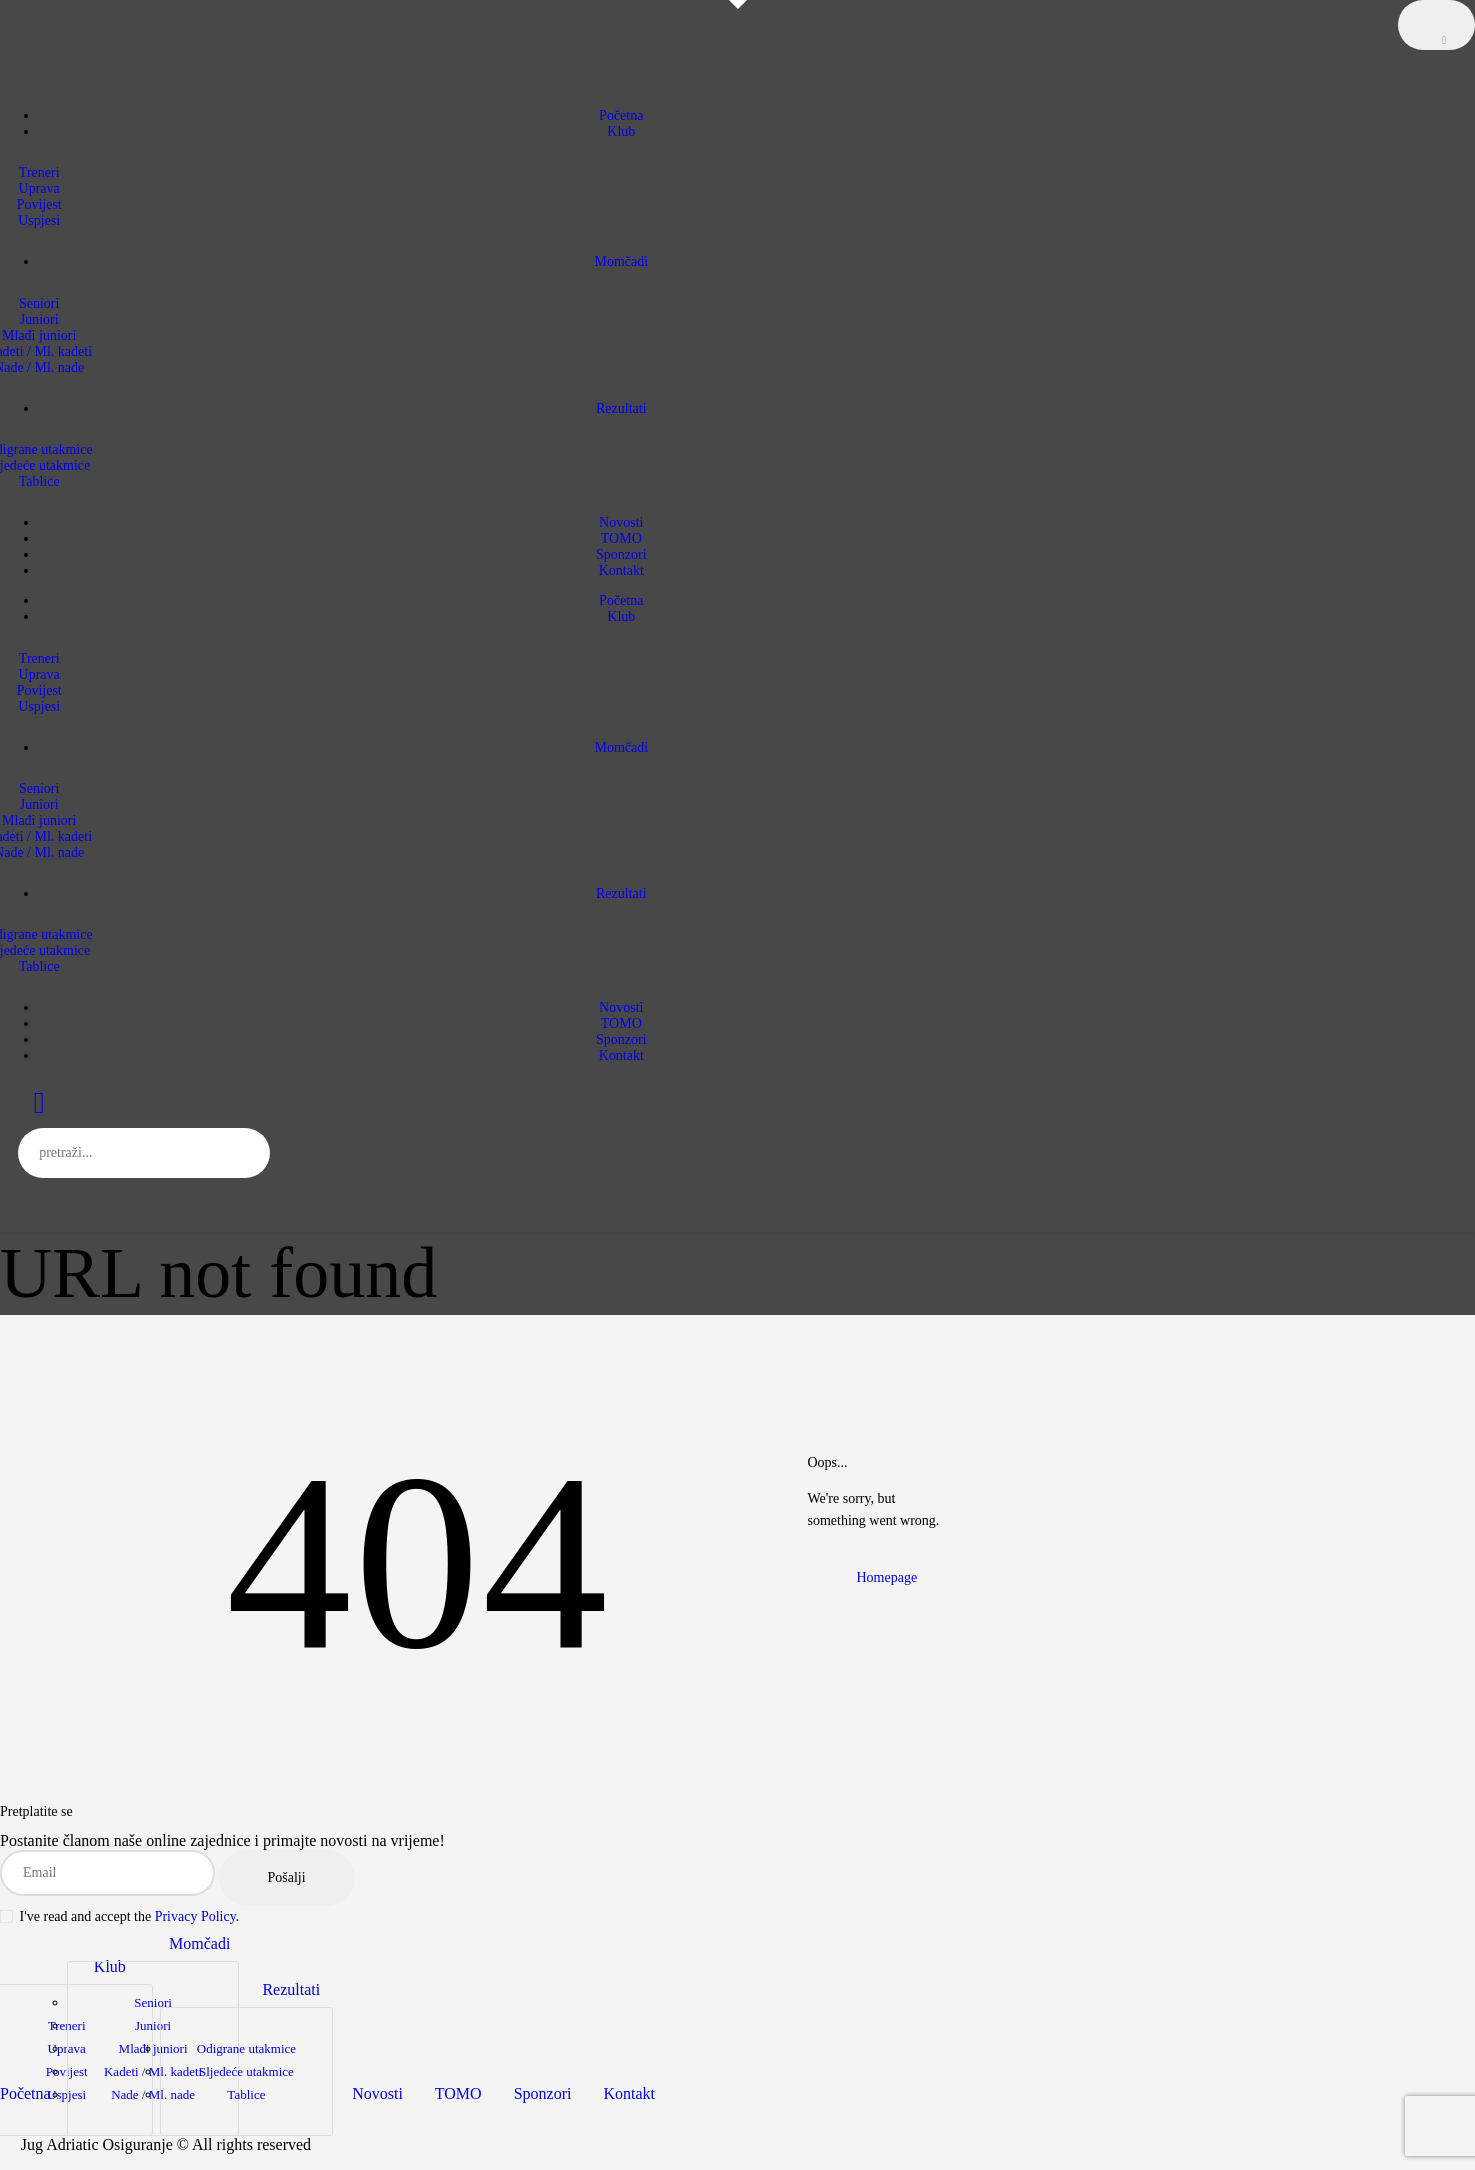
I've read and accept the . (119, 1916)
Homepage (887, 1577)
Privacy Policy (195, 1916)
